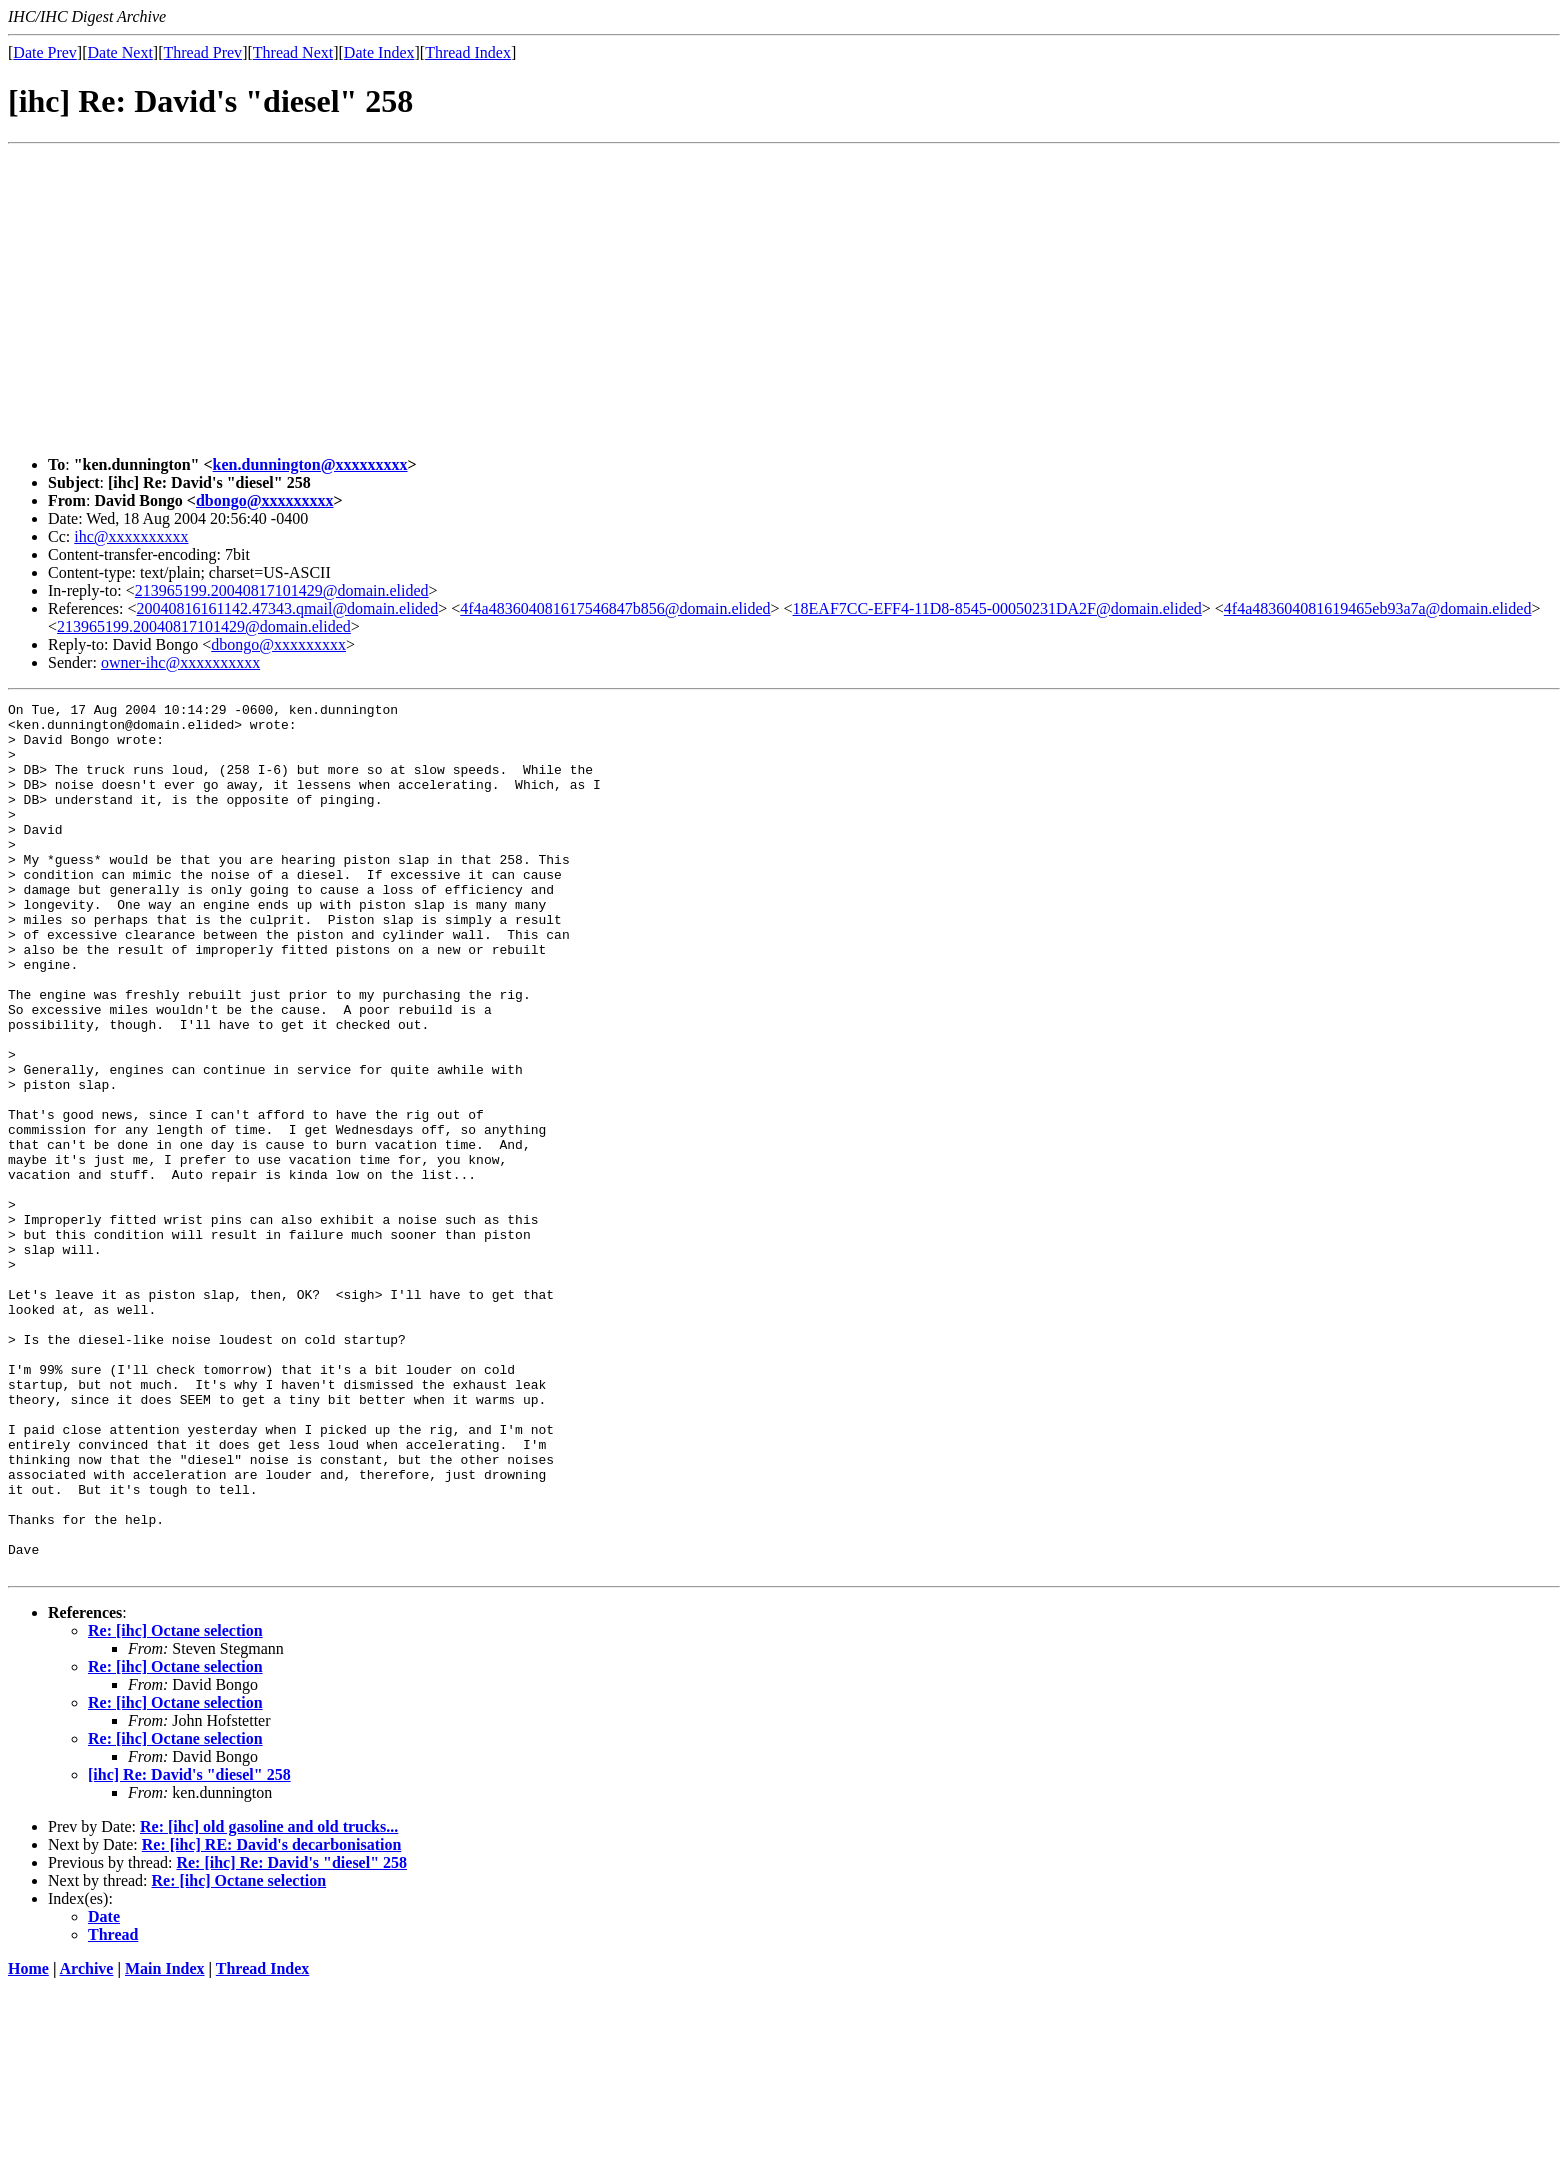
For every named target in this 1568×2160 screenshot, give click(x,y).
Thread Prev (202, 52)
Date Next (120, 52)
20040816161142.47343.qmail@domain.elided (288, 608)
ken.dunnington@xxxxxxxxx (310, 464)
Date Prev (45, 52)
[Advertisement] (784, 300)
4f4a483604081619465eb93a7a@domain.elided (1378, 608)
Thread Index (468, 52)
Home (28, 2142)
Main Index (165, 2142)
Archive (87, 2142)
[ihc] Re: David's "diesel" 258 (189, 1948)
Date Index (379, 52)
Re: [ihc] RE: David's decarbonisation (272, 2018)
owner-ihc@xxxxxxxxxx (180, 662)
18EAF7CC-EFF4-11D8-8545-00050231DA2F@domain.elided (997, 608)
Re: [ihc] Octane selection (175, 1804)
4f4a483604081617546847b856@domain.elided (615, 608)
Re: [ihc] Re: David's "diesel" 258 (291, 2036)
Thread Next (293, 52)
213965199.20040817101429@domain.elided (282, 590)
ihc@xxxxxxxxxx (131, 536)
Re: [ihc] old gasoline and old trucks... (269, 2000)
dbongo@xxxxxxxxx (265, 500)
